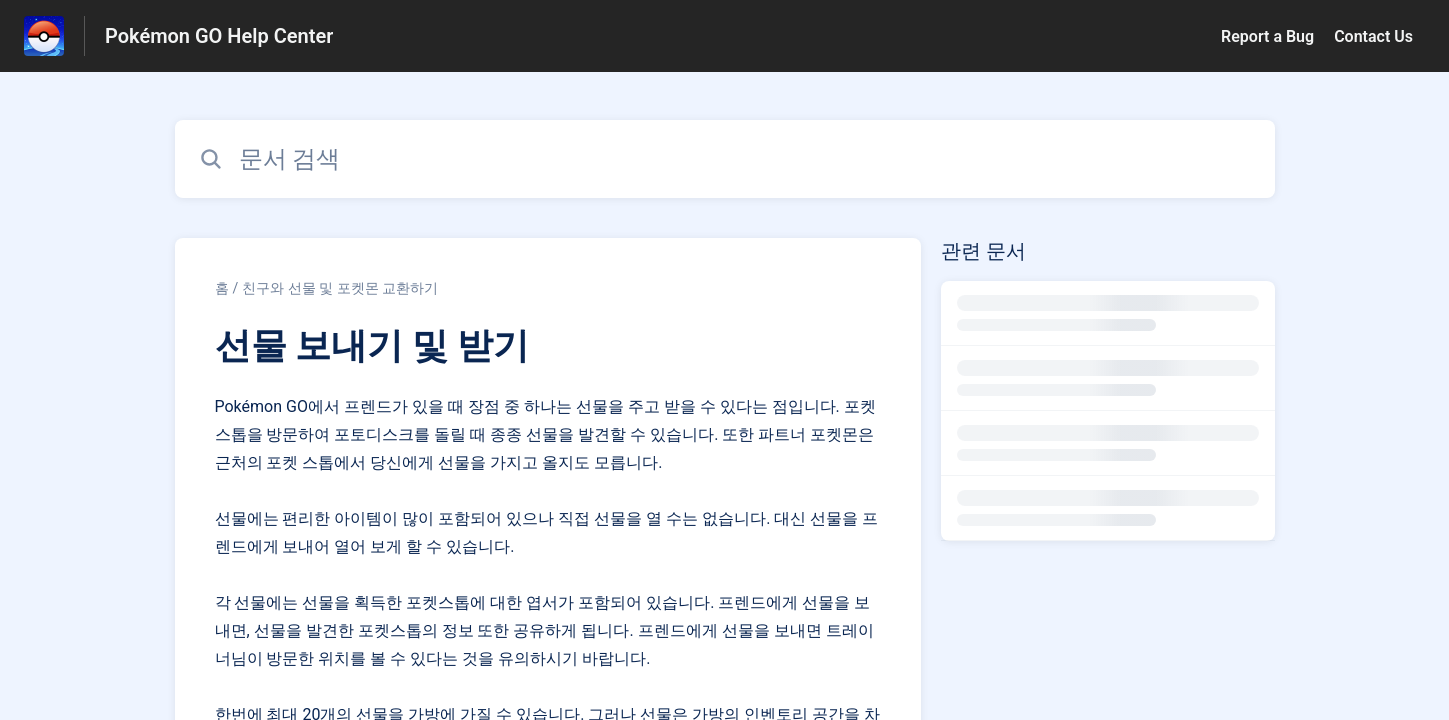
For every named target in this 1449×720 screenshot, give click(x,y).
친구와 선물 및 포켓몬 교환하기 (340, 288)
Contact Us (1373, 36)
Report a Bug (1267, 36)
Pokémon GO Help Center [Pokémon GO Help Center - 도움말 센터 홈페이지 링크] (219, 36)
